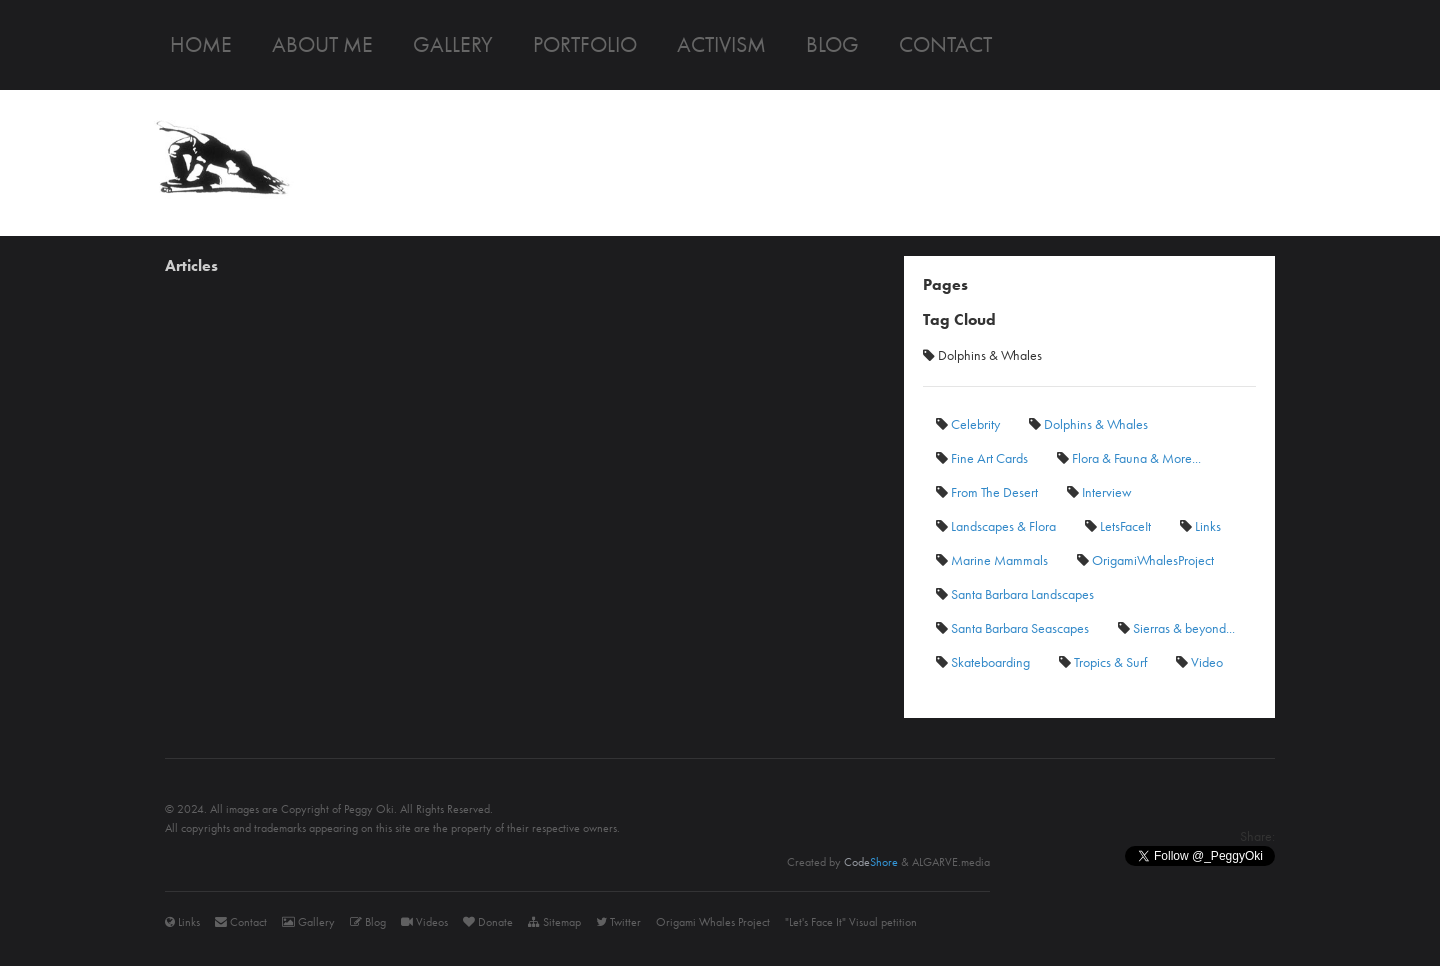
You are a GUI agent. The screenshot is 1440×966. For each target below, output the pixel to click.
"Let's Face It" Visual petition (851, 922)
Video (1199, 662)
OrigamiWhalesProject (1145, 560)
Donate (488, 922)
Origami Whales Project (713, 922)
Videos (424, 922)
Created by (842, 862)
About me (322, 44)
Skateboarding (983, 662)
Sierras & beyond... (1176, 628)
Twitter (618, 922)
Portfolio (585, 44)
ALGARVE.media (951, 862)
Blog (832, 44)
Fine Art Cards (982, 458)
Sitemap (554, 922)
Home (201, 44)
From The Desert (987, 492)
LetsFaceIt (1118, 526)
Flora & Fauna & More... (1129, 458)
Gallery (453, 44)
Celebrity (968, 424)
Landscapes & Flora (996, 526)
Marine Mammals (992, 560)
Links (1200, 526)
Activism (721, 44)
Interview (1099, 492)
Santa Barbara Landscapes (1015, 594)
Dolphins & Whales (1088, 424)
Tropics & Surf (1103, 662)
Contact (945, 44)
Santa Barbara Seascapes (1012, 628)
